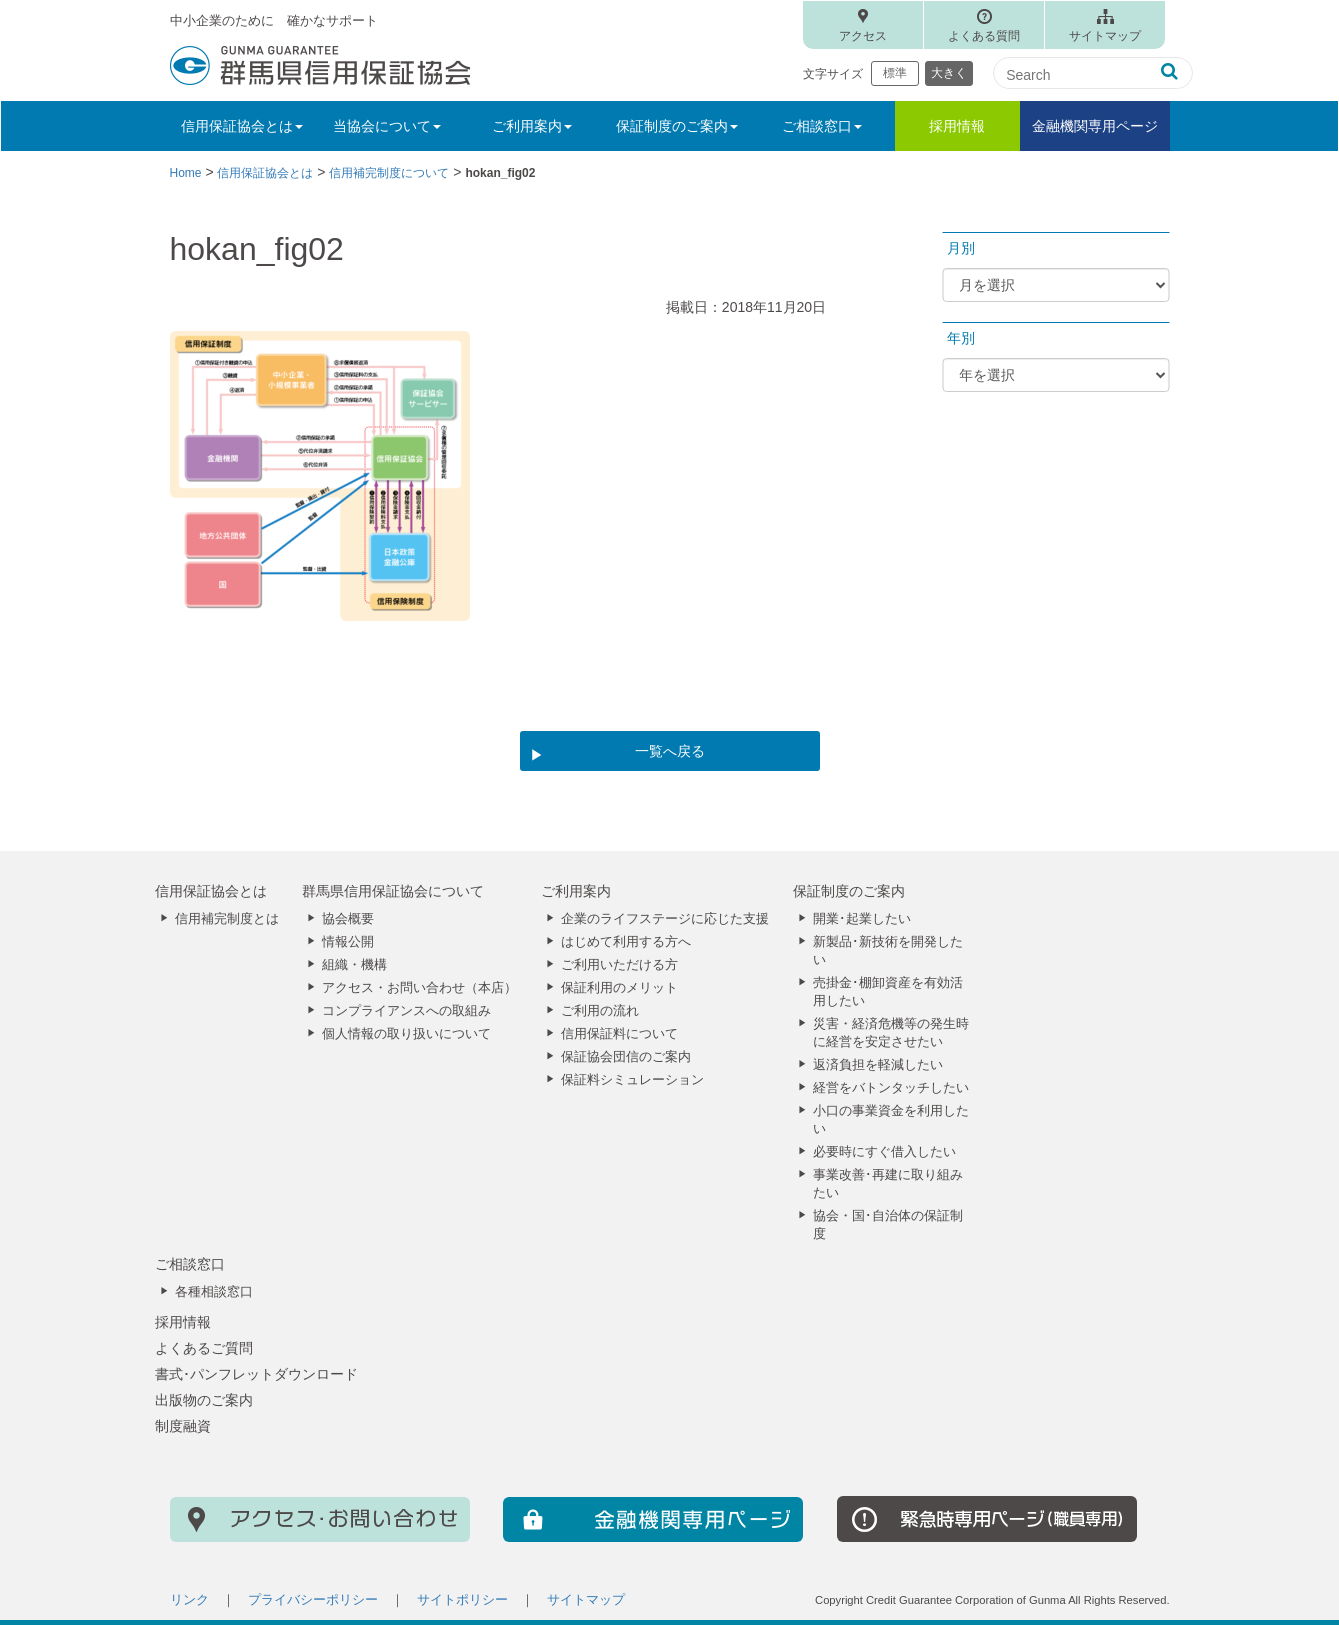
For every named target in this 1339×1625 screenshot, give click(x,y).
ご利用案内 (576, 891)
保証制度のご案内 (849, 891)
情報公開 (348, 942)
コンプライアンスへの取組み (406, 1011)
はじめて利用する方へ (626, 942)
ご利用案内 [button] (532, 126)
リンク (189, 1600)
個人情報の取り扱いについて (406, 1034)
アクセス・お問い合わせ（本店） (419, 988)
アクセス (863, 36)
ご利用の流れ (600, 1011)
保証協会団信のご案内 (626, 1057)
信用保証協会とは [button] (242, 126)
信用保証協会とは (211, 891)
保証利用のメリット (619, 988)
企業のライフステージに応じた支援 (665, 919)
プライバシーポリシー (313, 1600)
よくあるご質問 (204, 1348)
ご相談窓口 (190, 1264)
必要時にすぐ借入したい (884, 1152)
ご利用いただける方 (619, 965)
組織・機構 (354, 965)
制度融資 (183, 1426)
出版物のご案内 (204, 1400)
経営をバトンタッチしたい (891, 1088)
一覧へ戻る (670, 751)
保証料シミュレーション (632, 1080)
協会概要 (348, 919)
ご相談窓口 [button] (822, 126)
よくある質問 (984, 36)
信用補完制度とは (227, 919)
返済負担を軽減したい (878, 1065)
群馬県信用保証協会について (393, 891)
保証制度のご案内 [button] (677, 126)
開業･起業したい (862, 919)
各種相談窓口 (214, 1292)
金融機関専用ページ (1095, 126)
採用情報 (957, 126)
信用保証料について (619, 1034)
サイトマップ (1105, 36)
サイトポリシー (462, 1600)
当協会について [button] (387, 126)
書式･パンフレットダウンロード (256, 1374)
